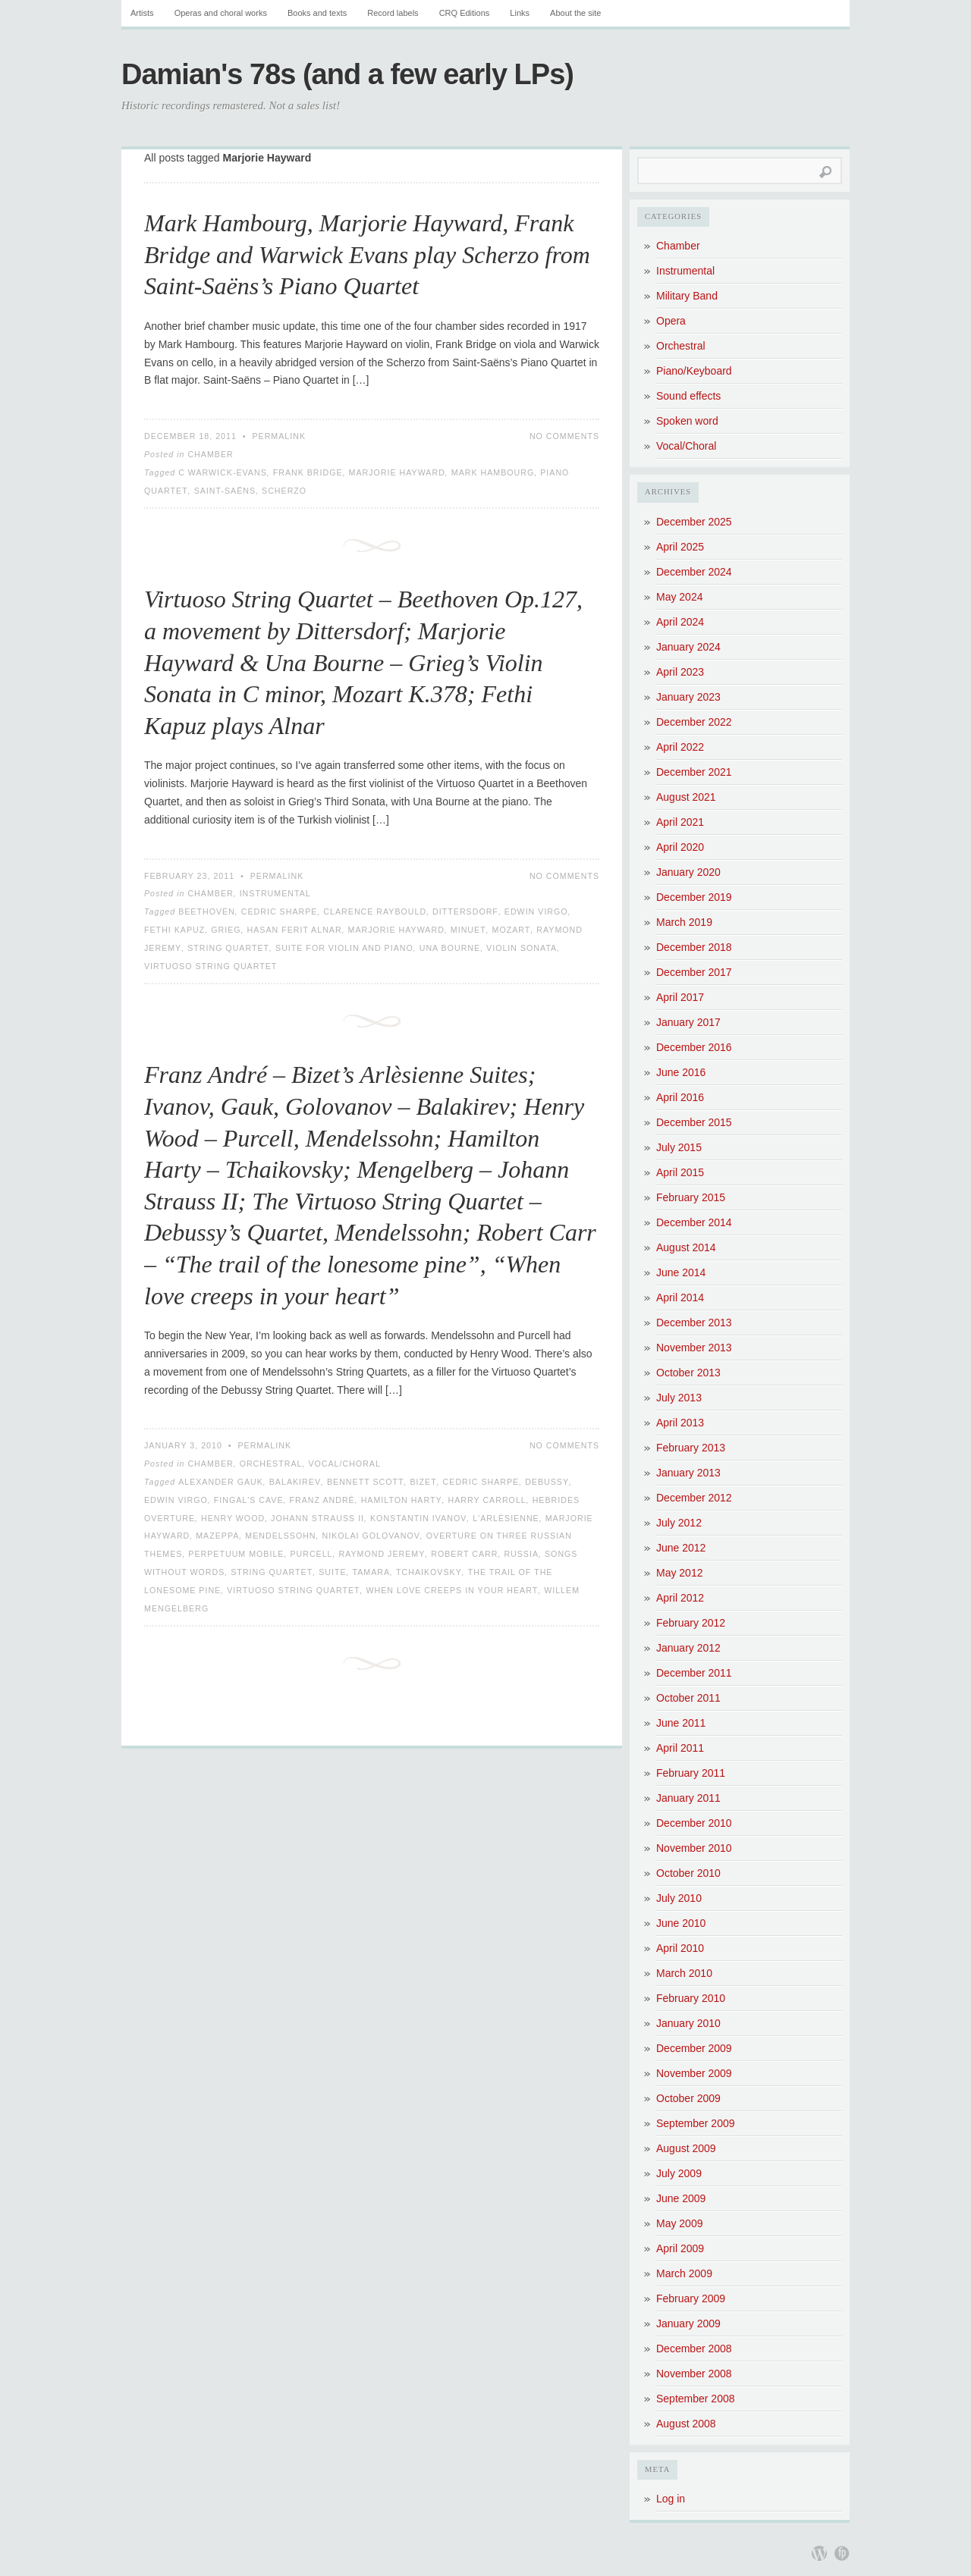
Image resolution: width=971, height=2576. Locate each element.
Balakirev (295, 1481)
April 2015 (680, 1172)
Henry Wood (233, 1518)
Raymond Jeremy (381, 1553)
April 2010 (680, 1948)
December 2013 (694, 1322)
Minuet (468, 929)
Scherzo (284, 490)
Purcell (311, 1553)
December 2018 (694, 947)
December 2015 (694, 1122)
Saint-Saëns (225, 490)
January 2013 (688, 1473)
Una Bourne (450, 947)
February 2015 (690, 1197)
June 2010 (680, 1923)
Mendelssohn (280, 1535)
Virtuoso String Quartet (210, 966)
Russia (521, 1553)
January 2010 (688, 2023)
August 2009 (686, 2148)
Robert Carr (464, 1553)
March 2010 (684, 1973)
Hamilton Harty (401, 1499)
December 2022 (694, 722)
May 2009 (679, 2223)
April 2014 (680, 1297)
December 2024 (694, 572)
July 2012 (679, 1523)
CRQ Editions (464, 12)
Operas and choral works (220, 12)
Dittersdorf (465, 911)
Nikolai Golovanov (371, 1535)
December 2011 (694, 1673)
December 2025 (694, 522)
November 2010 (694, 1848)
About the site (575, 12)
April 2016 (680, 1097)
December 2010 (694, 1823)
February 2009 (690, 2298)
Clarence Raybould (374, 911)
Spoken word (687, 421)
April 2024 (680, 622)
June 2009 (680, 2198)
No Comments (564, 436)
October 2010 (688, 1873)
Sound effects (688, 396)
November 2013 (694, 1347)
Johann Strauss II (317, 1518)
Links (519, 12)
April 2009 (680, 2248)
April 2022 (680, 747)
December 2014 (694, 1222)
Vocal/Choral (344, 1463)
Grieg (225, 929)
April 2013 (680, 1423)
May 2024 (679, 597)
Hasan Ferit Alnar (294, 929)
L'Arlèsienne (506, 1518)
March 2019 (684, 922)
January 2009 (688, 2323)
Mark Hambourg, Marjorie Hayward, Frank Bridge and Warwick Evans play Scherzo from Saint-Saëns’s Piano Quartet (367, 254)
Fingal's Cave (249, 1499)
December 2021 (694, 772)
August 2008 (686, 2424)
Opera (671, 321)
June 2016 (680, 1072)
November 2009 (694, 2073)
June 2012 (680, 1548)
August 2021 (686, 797)
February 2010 (690, 1998)
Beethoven (206, 911)
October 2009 (688, 2098)
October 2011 (688, 1698)
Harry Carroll (487, 1499)
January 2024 (688, 647)
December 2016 (694, 1047)
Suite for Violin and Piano (344, 947)
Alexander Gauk (220, 1481)
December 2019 (694, 897)
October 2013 (688, 1372)
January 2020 (688, 872)
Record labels (392, 12)
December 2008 (694, 2348)
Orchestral (271, 1463)
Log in (670, 2499)
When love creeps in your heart (452, 1590)
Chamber (210, 454)
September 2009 (695, 2123)
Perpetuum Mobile (236, 1553)
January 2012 (688, 1648)
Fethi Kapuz (174, 929)
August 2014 (686, 1247)
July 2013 (679, 1398)
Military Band (687, 296)
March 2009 (684, 2273)
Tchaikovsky (429, 1572)
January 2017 (688, 1022)
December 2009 (694, 2048)
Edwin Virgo (536, 911)
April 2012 (680, 1598)
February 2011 (690, 1773)
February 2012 (690, 1623)
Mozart (511, 929)
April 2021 (680, 822)
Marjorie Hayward (397, 472)
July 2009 (679, 2173)
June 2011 (680, 1723)
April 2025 (680, 547)
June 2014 (680, 1272)
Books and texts (317, 12)
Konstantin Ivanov (418, 1518)
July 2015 (679, 1147)
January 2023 (688, 697)
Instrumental (275, 893)
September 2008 (695, 2398)
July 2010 (679, 1898)
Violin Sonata (521, 947)
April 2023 (680, 672)
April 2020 (680, 847)
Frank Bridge (308, 472)
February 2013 (690, 1448)
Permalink (279, 436)
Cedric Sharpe (279, 911)
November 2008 (694, 2373)
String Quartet (228, 947)
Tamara (371, 1572)
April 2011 (680, 1748)
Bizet (423, 1481)
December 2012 (694, 1498)
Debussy (547, 1481)
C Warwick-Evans (222, 472)
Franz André (322, 1499)
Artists (142, 12)
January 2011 (688, 1798)
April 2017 (680, 997)
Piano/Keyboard (694, 371)
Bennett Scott (365, 1481)
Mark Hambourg (493, 472)
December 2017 (694, 972)
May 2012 (679, 1573)
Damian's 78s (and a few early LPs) (347, 74)
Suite (332, 1572)
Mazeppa (217, 1535)
